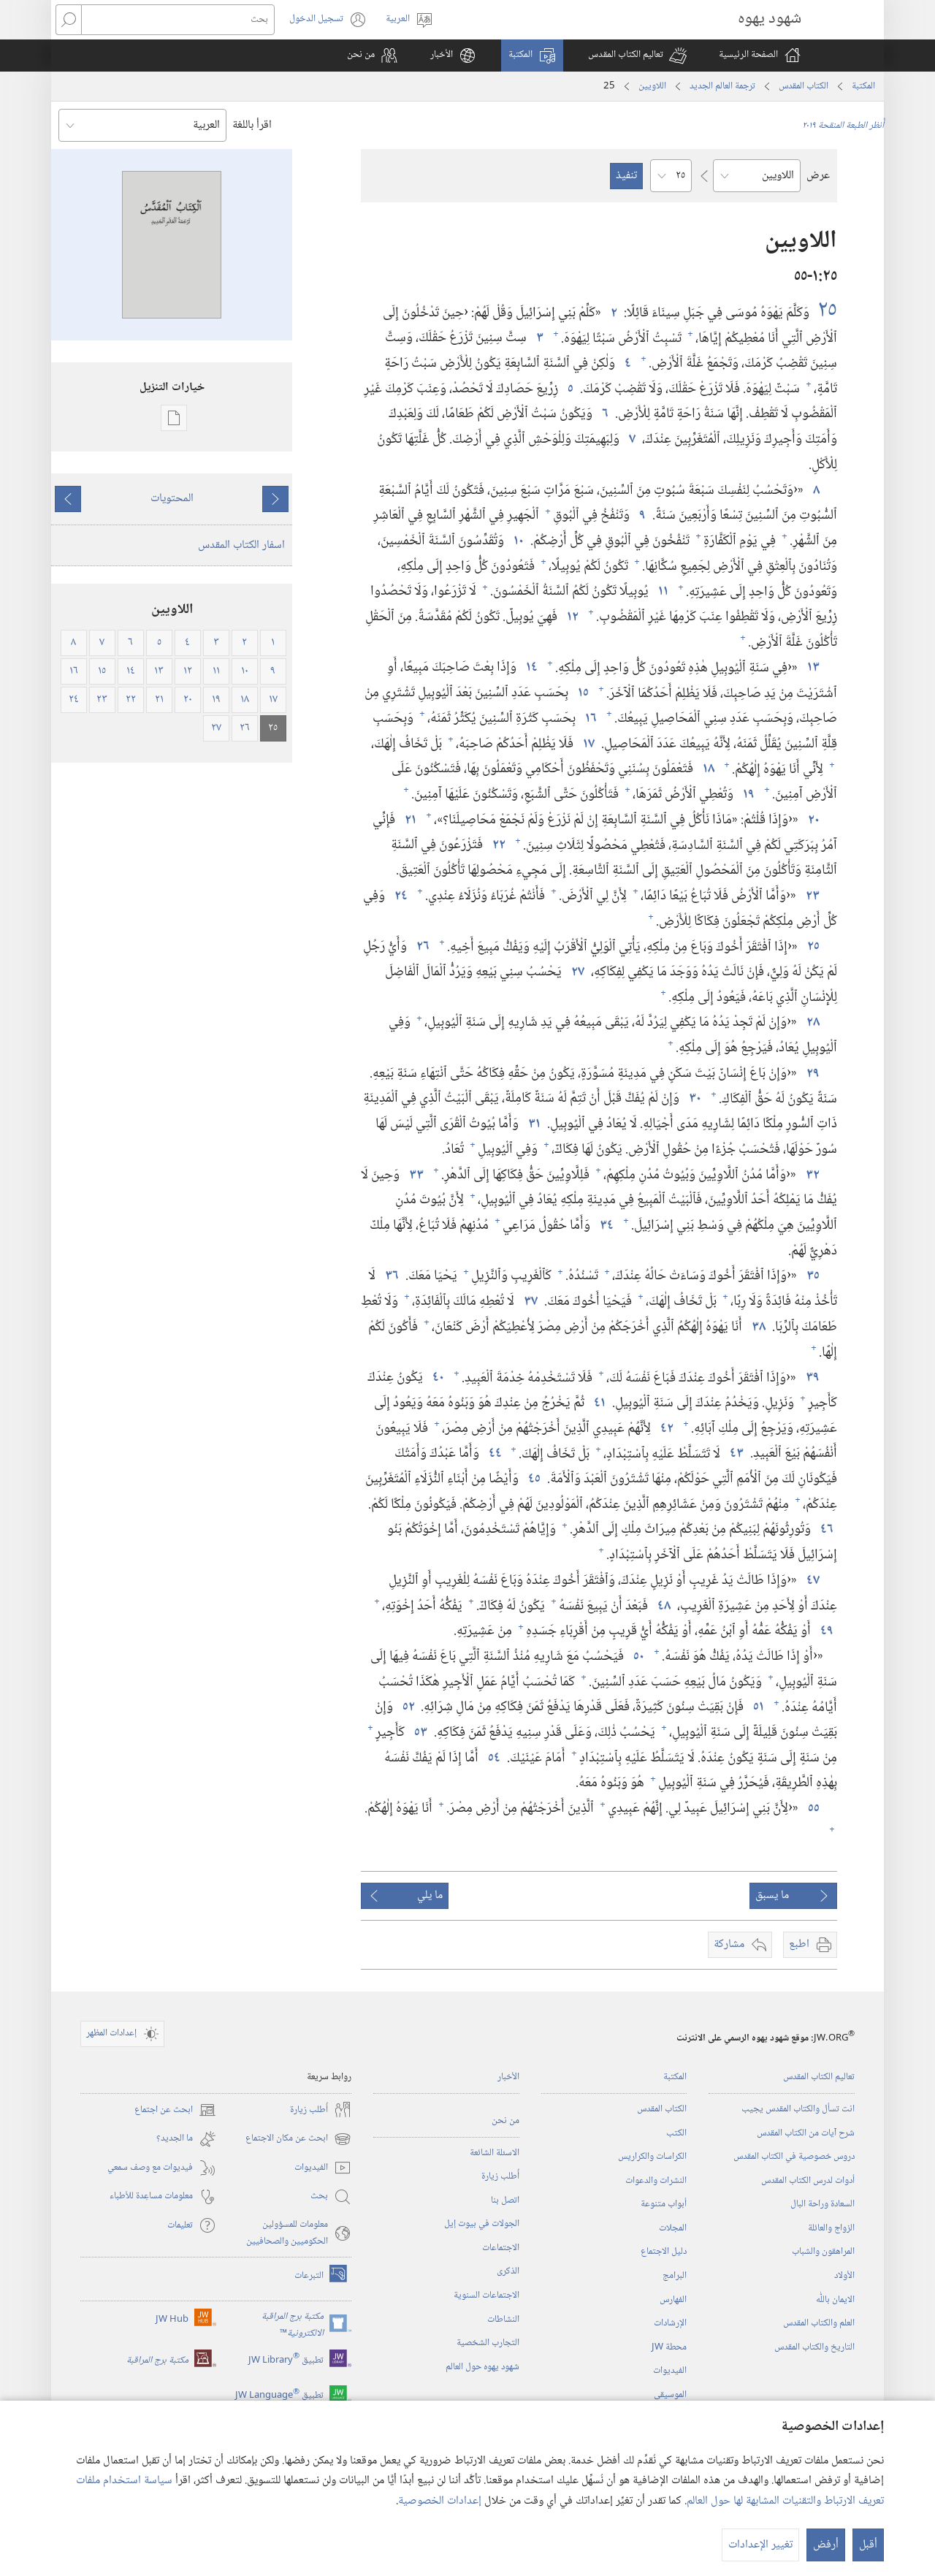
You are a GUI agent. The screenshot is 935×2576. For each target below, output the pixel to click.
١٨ (707, 769)
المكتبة (863, 86)
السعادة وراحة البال (822, 2204)
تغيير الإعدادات (760, 2545)
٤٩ (825, 1631)
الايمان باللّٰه (835, 2300)
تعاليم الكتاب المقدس (819, 2077)
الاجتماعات (500, 2248)
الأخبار (508, 2077)
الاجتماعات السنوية (486, 2295)
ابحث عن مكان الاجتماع (298, 2139)
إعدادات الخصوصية (439, 2501)
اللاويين (652, 86)
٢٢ (497, 845)
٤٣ (735, 1453)
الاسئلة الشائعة (494, 2153)
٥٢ (407, 1707)
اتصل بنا (505, 2200)
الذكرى (508, 2271)
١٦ (589, 718)
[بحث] (178, 19)
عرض (818, 176)
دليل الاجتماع (664, 2252)
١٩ (747, 794)
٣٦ (390, 1276)
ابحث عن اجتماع (175, 2110)
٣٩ (811, 1377)
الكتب (676, 2133)
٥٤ (492, 1758)
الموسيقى (670, 2395)
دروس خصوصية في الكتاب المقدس (794, 2157)
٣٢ (811, 1175)
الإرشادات (670, 2323)
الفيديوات (670, 2371)
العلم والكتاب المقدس (819, 2323)
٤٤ (494, 1453)
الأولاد (844, 2276)
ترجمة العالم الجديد (722, 86)
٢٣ (811, 896)
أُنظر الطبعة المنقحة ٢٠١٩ (843, 126)
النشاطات (503, 2320)
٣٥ (812, 1276)
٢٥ (824, 311)
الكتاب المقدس (803, 86)
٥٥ (812, 1808)
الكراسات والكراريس (652, 2157)
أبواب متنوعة (664, 2204)
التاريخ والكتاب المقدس (814, 2347)
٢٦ (421, 946)
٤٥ (533, 1479)
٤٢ (665, 1429)
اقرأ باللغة (252, 125)
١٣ (812, 667)
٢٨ (812, 1022)
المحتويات (172, 498)
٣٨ (757, 1327)
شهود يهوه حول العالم (482, 2367)
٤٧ (812, 1581)
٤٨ (662, 1606)
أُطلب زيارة (500, 2176)
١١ (661, 591)
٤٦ (825, 1529)
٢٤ (400, 896)
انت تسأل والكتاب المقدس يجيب (798, 2109)
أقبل (868, 2545)
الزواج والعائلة (831, 2228)
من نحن (505, 2121)
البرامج (675, 2276)
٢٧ (576, 972)
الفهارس (673, 2300)
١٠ (517, 541)
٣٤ (605, 1225)
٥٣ (419, 1732)
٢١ (409, 820)
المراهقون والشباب (823, 2252)
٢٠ (812, 820)
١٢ (571, 617)
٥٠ (637, 1657)
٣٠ (693, 1098)
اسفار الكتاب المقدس (241, 545)
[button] (637, 55)
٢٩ (812, 1074)
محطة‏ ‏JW (669, 2347)
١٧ (587, 744)
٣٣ (415, 1175)
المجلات (673, 2228)
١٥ (582, 693)
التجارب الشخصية (488, 2343)
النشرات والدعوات (656, 2181)
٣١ (533, 1124)
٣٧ (529, 1301)
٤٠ (437, 1377)
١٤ (530, 667)
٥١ (757, 1707)
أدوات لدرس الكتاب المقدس (808, 2181)
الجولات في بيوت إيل (481, 2224)
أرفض (826, 2545)
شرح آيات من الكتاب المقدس (806, 2133)
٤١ (598, 1403)
